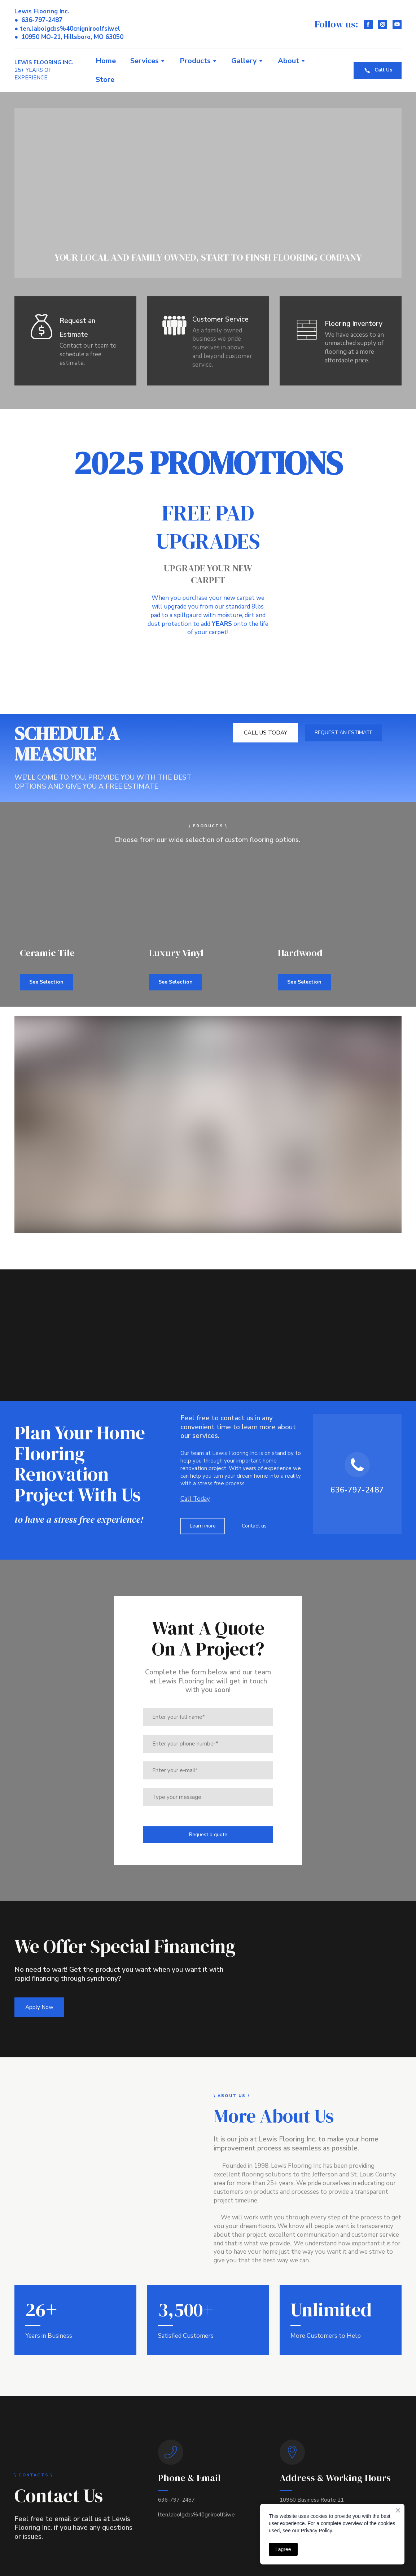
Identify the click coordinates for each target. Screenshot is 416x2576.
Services (144, 61)
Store (105, 79)
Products (195, 61)
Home (106, 61)
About (288, 61)
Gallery (244, 61)
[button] (368, 24)
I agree (283, 2549)
